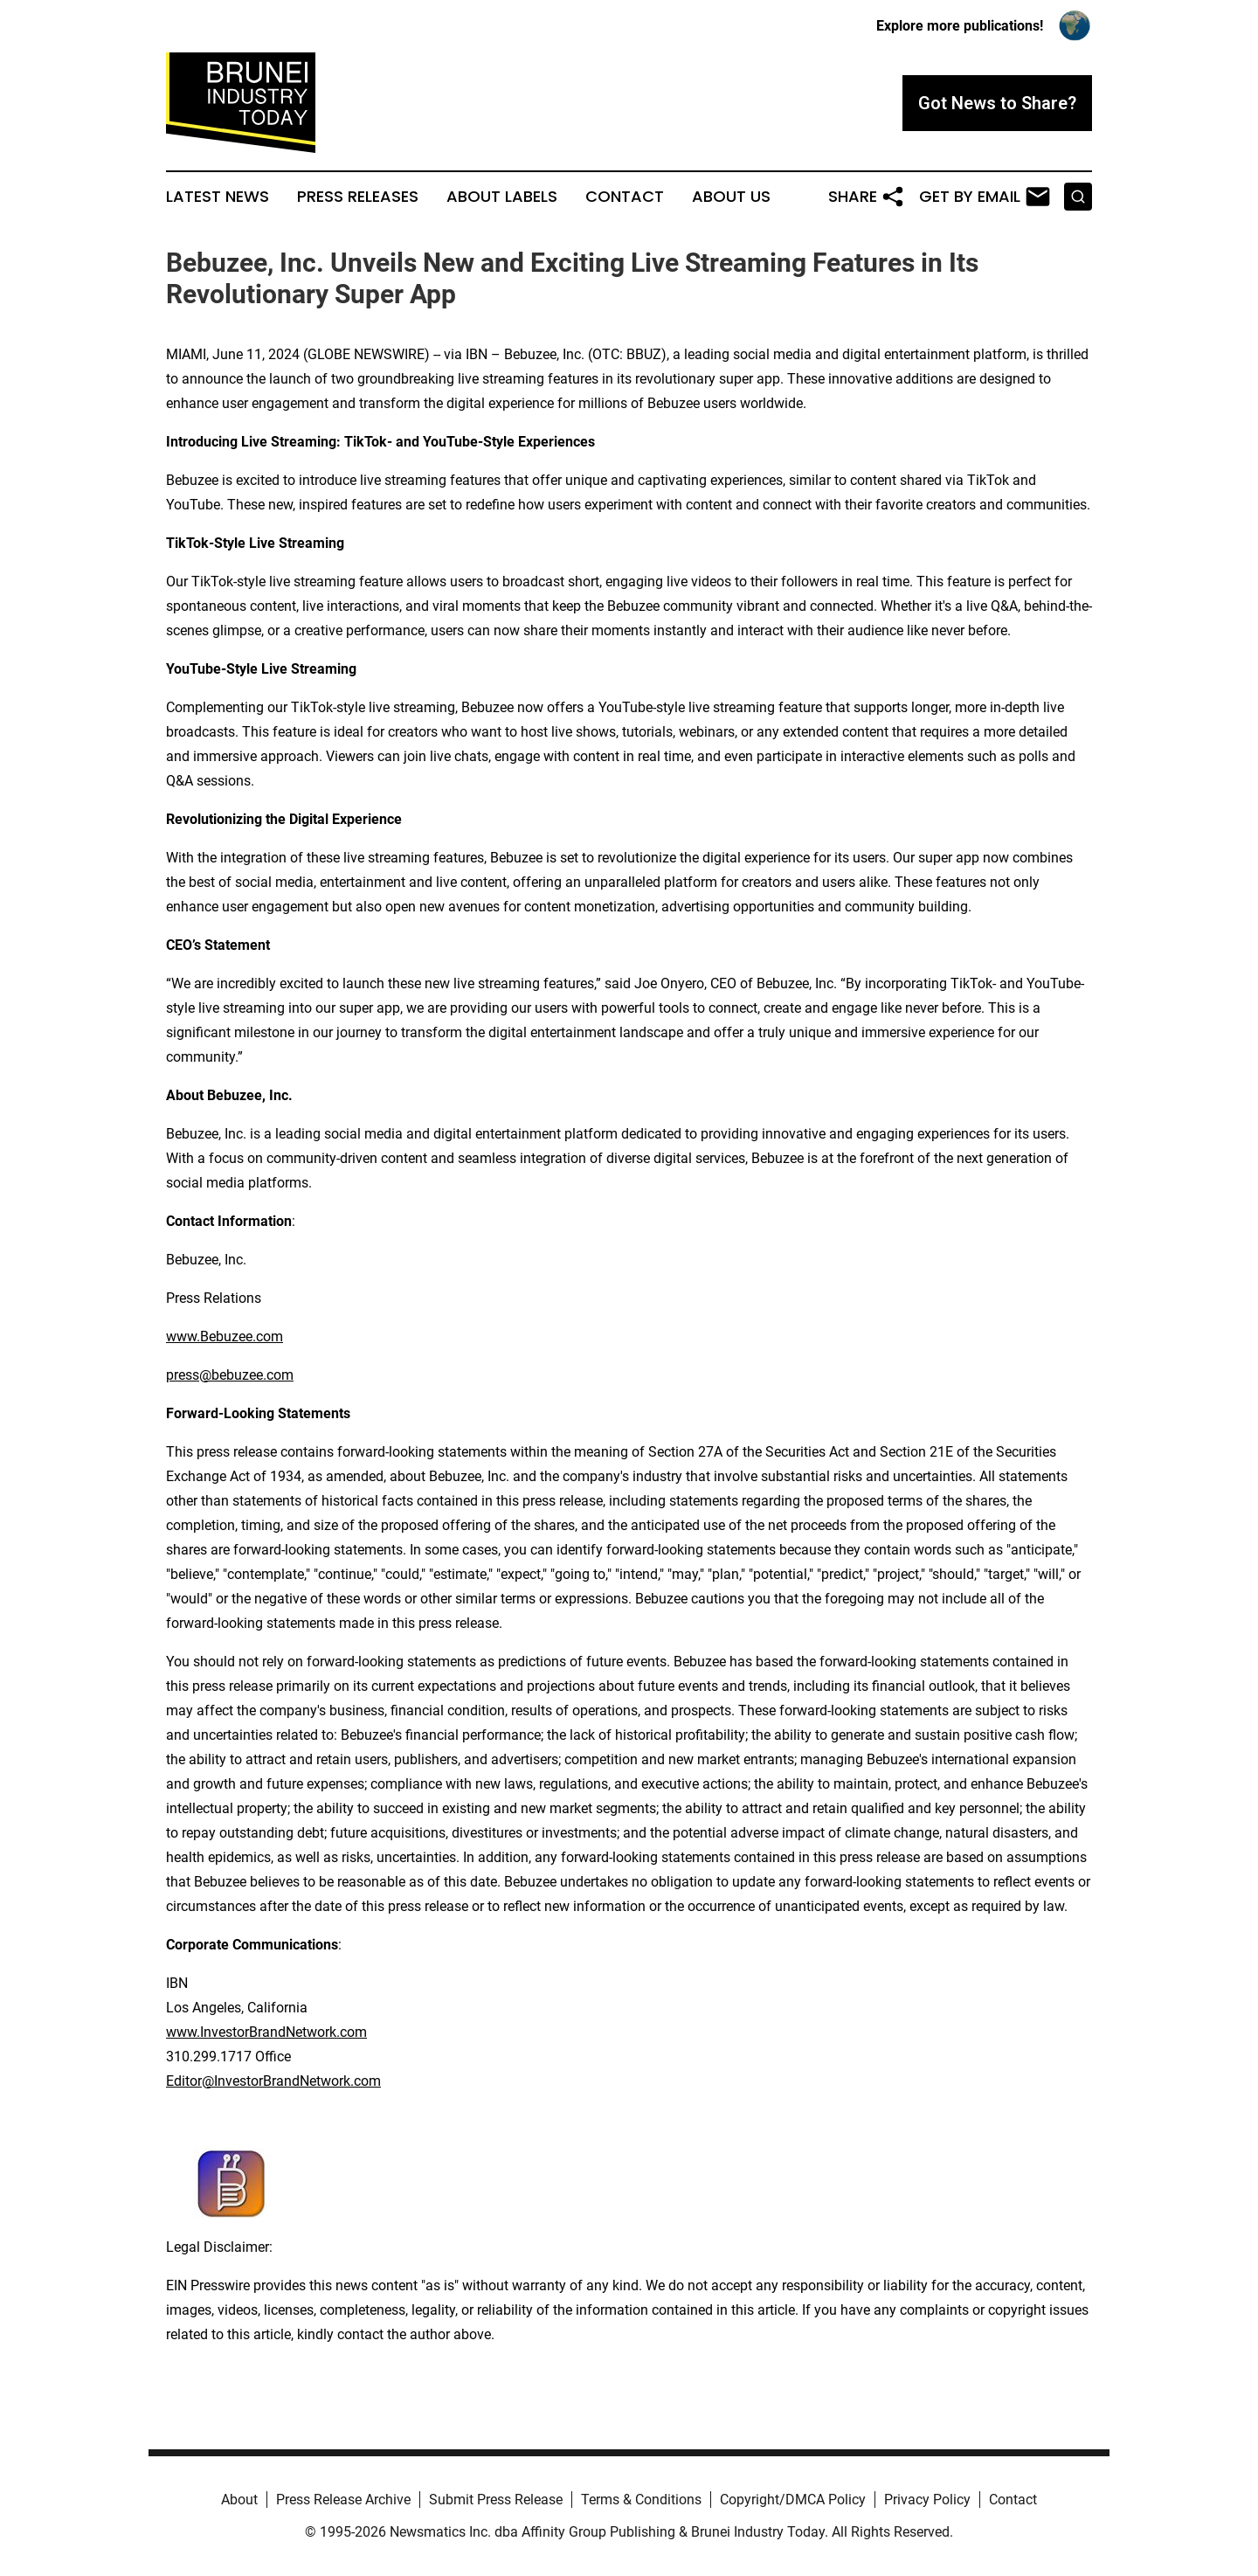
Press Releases (357, 196)
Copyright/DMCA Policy (793, 2499)
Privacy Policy (927, 2499)
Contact (624, 196)
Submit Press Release (496, 2499)
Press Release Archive (343, 2499)
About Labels (501, 196)
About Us (731, 196)
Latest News (217, 196)
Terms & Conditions (641, 2499)
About (239, 2499)
